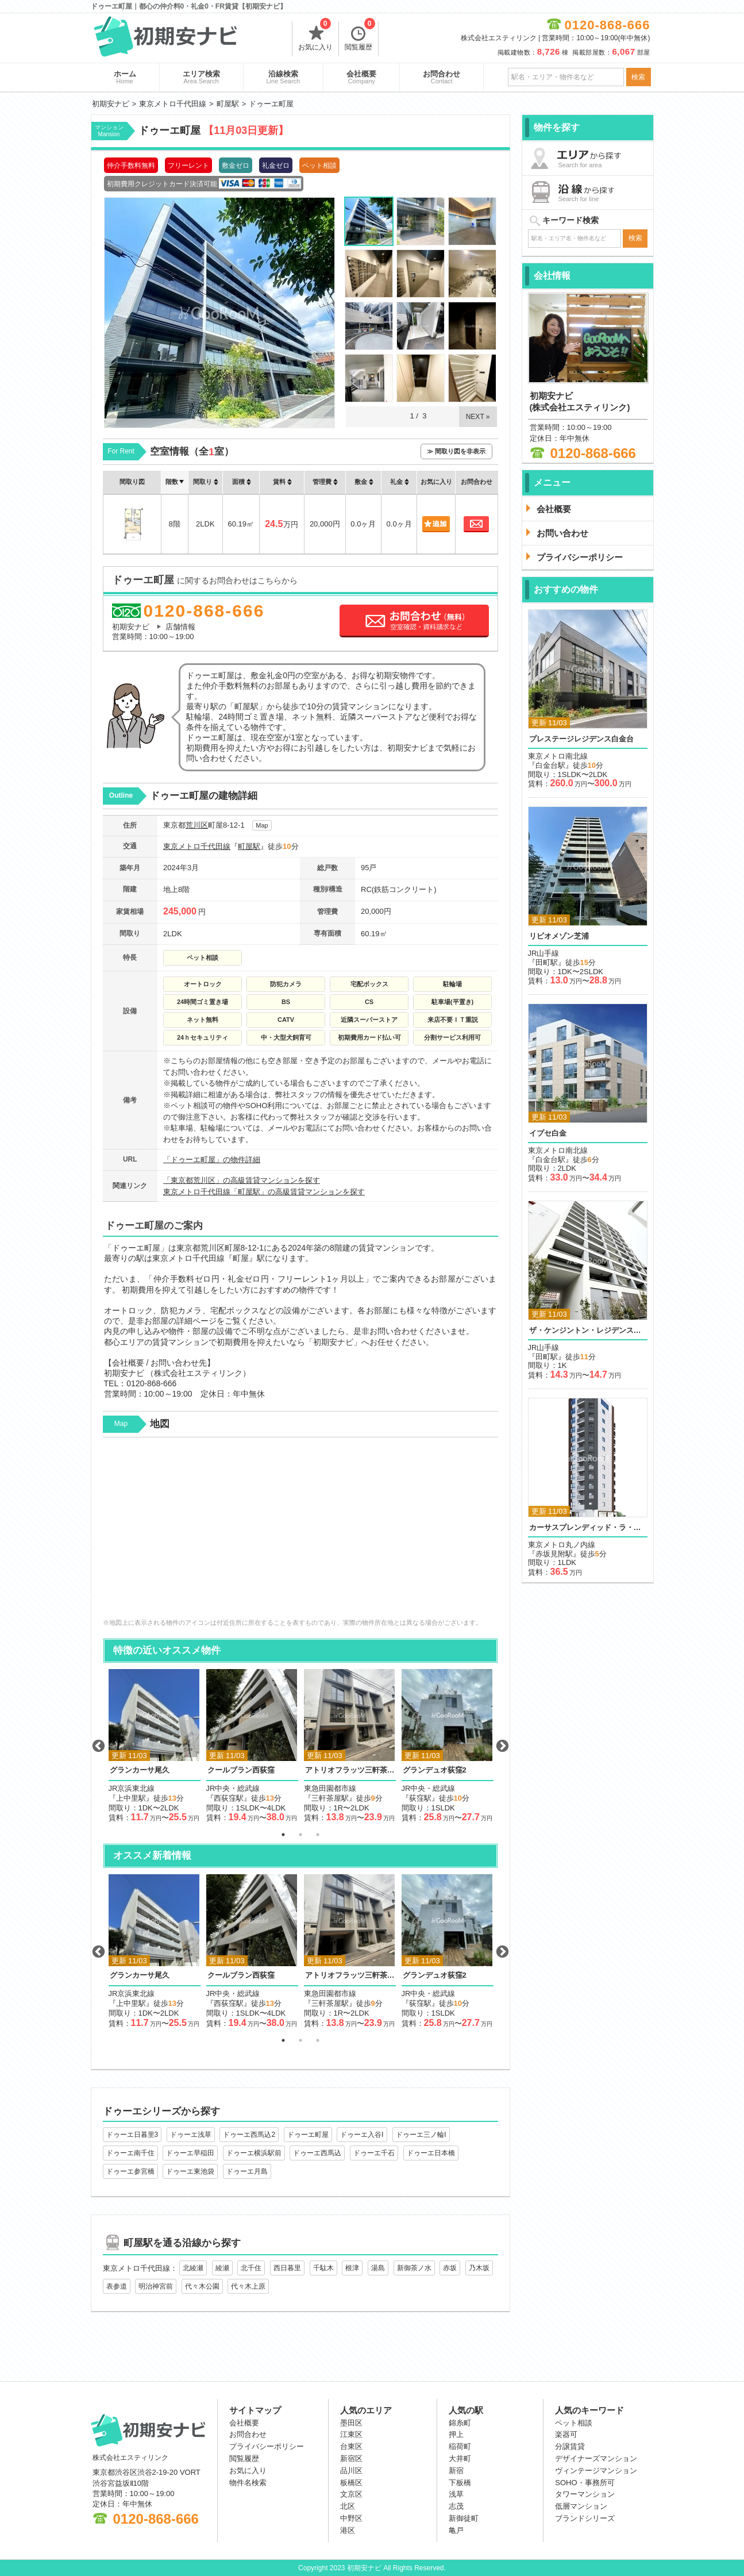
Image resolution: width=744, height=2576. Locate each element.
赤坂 (450, 2268)
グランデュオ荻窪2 (435, 1770)
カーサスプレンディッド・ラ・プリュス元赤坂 (587, 1527)
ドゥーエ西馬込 (317, 2153)
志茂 (456, 2506)
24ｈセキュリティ (202, 1037)
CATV (285, 1019)
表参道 (116, 2286)
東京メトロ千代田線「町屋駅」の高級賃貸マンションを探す (264, 1191)
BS (286, 1001)
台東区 (351, 2446)
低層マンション (581, 2506)
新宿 (456, 2470)
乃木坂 (479, 2268)
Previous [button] (98, 1746)
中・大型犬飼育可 (286, 1037)
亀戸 (456, 2530)
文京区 (351, 2494)
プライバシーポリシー (266, 2446)
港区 (347, 2530)
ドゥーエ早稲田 (190, 2153)
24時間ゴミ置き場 (202, 1001)
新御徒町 (464, 2518)
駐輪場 (452, 984)
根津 (352, 2268)
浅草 (456, 2494)
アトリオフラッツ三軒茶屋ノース (350, 1770)
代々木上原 (248, 2286)
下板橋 (460, 2482)
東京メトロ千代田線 (196, 846)
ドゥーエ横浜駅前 (254, 2153)
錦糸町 (460, 2423)
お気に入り (315, 36)
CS (369, 1001)
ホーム (125, 77)
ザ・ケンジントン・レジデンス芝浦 (587, 1330)
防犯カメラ (286, 984)
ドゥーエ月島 (247, 2171)
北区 (347, 2506)
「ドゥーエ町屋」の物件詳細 (211, 1159)
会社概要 (361, 77)
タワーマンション (585, 2494)
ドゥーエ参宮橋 (130, 2171)
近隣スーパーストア (369, 1019)
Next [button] (502, 1746)
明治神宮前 (155, 2286)
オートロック (203, 984)
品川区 (351, 2470)
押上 (456, 2434)
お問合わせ (441, 77)
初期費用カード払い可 (369, 1037)
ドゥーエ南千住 (130, 2153)
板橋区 (351, 2482)
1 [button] (283, 1834)
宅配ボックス (369, 984)
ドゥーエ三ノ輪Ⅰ (421, 2135)
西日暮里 (287, 2268)
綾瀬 (222, 2268)
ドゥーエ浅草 (190, 2135)
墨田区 (351, 2423)
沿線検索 (283, 77)
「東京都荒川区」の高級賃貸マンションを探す (241, 1180)
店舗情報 (180, 626)
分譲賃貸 (570, 2446)
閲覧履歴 (360, 36)
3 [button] (317, 1834)
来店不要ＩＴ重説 (452, 1019)
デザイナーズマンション (596, 2458)
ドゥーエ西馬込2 (249, 2135)
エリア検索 (201, 77)
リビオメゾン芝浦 (559, 936)
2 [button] (300, 1834)
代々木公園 (202, 2286)
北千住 (251, 2268)
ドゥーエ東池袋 (190, 2171)
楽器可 (566, 2434)
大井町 (460, 2458)
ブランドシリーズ (585, 2518)
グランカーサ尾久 (139, 1770)
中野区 (351, 2518)
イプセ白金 (547, 1133)
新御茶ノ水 (414, 2268)
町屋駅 (249, 846)
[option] (154, 1746)
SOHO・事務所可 (584, 2482)
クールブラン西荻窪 (241, 1770)
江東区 (351, 2434)
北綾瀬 (193, 2268)
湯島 (378, 2268)
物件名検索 (248, 2482)
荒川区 (197, 825)
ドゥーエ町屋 (308, 2135)
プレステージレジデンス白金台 (581, 739)
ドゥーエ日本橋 (431, 2153)
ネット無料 (202, 1019)
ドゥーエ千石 (374, 2153)
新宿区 (351, 2458)
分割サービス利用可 (452, 1037)
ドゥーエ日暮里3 (132, 2135)
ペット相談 (202, 957)
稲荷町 (460, 2446)
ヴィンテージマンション (596, 2470)
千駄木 (323, 2268)
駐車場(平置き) (452, 1001)
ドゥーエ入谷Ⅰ (362, 2135)
